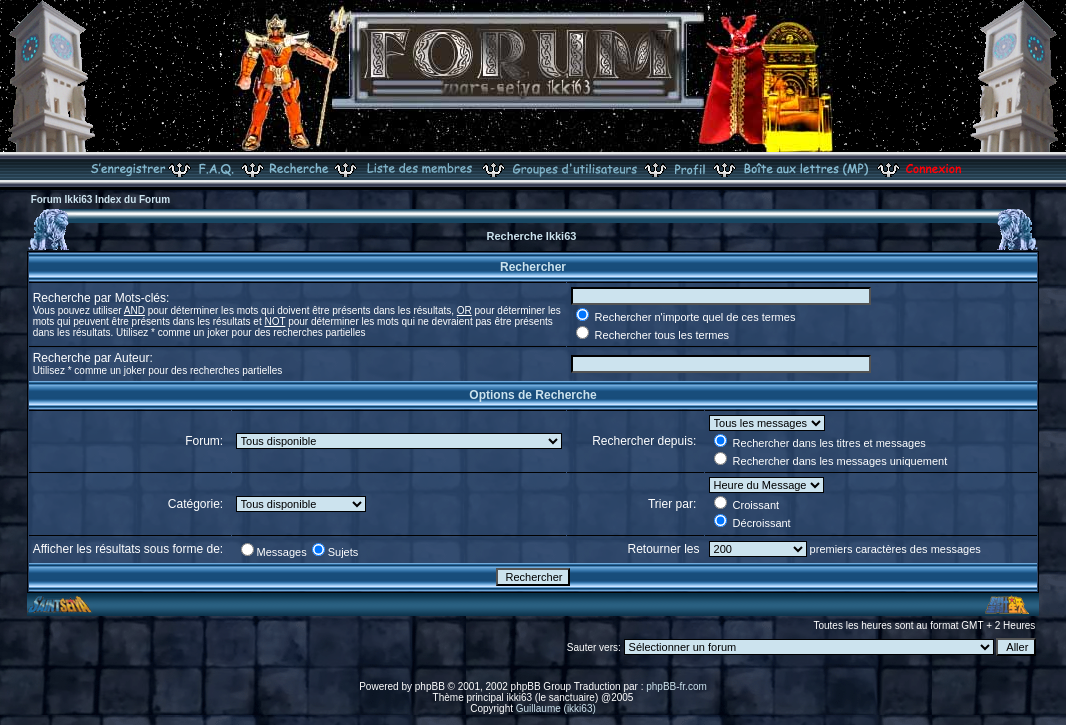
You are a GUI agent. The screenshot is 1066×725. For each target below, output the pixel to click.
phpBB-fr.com (676, 686)
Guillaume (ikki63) (556, 708)
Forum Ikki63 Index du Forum (100, 199)
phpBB (430, 686)
